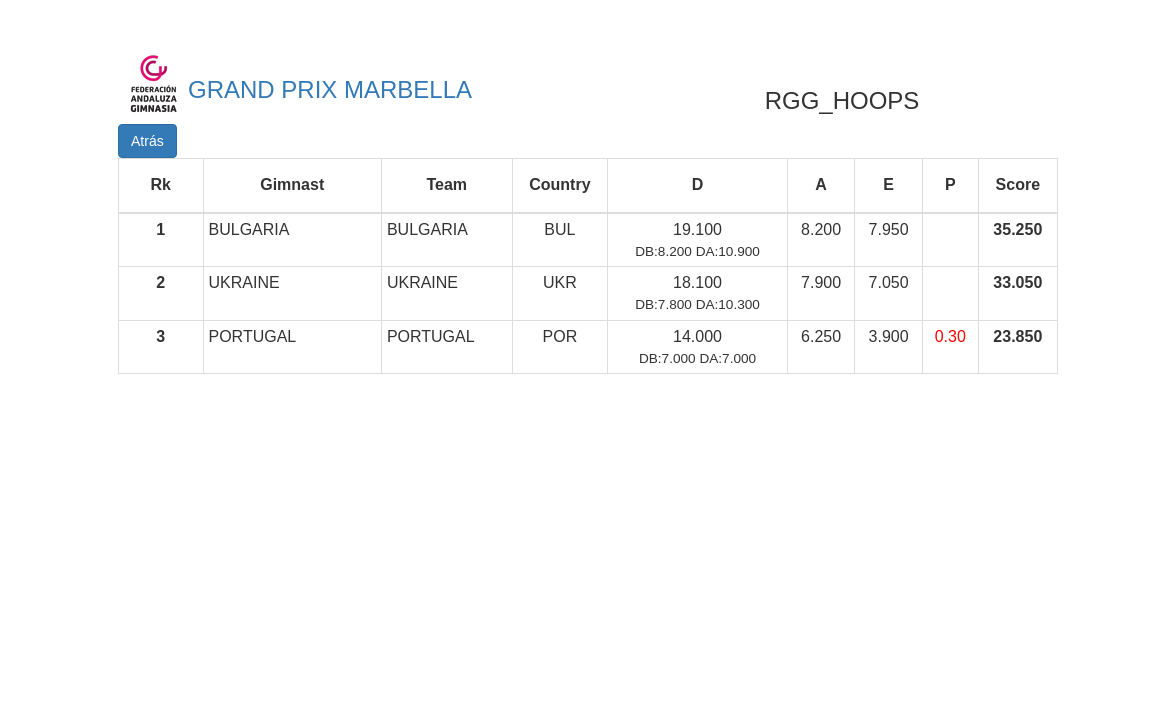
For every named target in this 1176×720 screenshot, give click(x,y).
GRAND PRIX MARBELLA (330, 89)
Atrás (147, 141)
